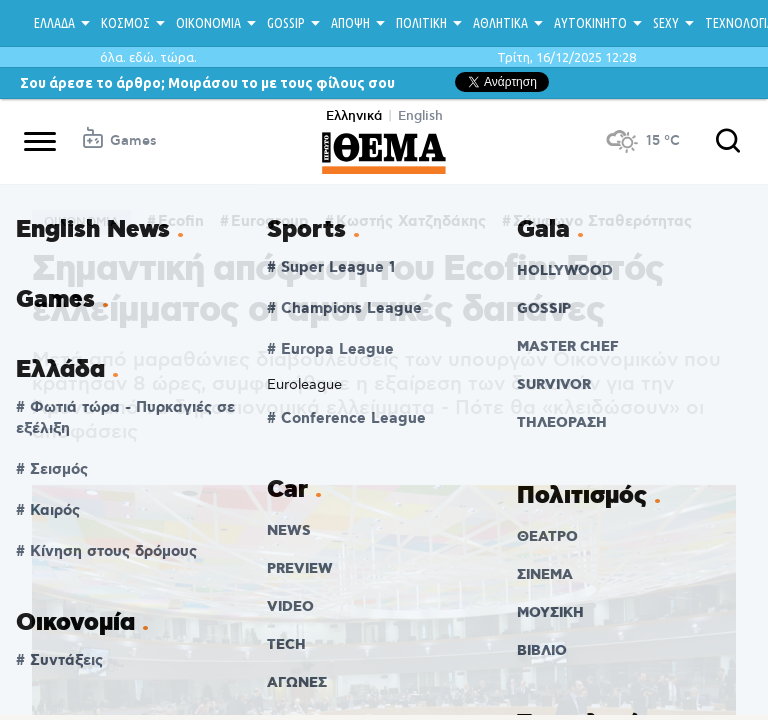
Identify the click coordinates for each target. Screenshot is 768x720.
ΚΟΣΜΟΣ (125, 23)
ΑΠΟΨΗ (350, 23)
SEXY (666, 23)
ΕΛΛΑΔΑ (54, 23)
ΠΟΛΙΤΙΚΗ (421, 23)
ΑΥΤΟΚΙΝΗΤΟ (590, 23)
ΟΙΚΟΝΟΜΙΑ (208, 23)
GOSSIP (286, 23)
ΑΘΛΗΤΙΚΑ (500, 23)
